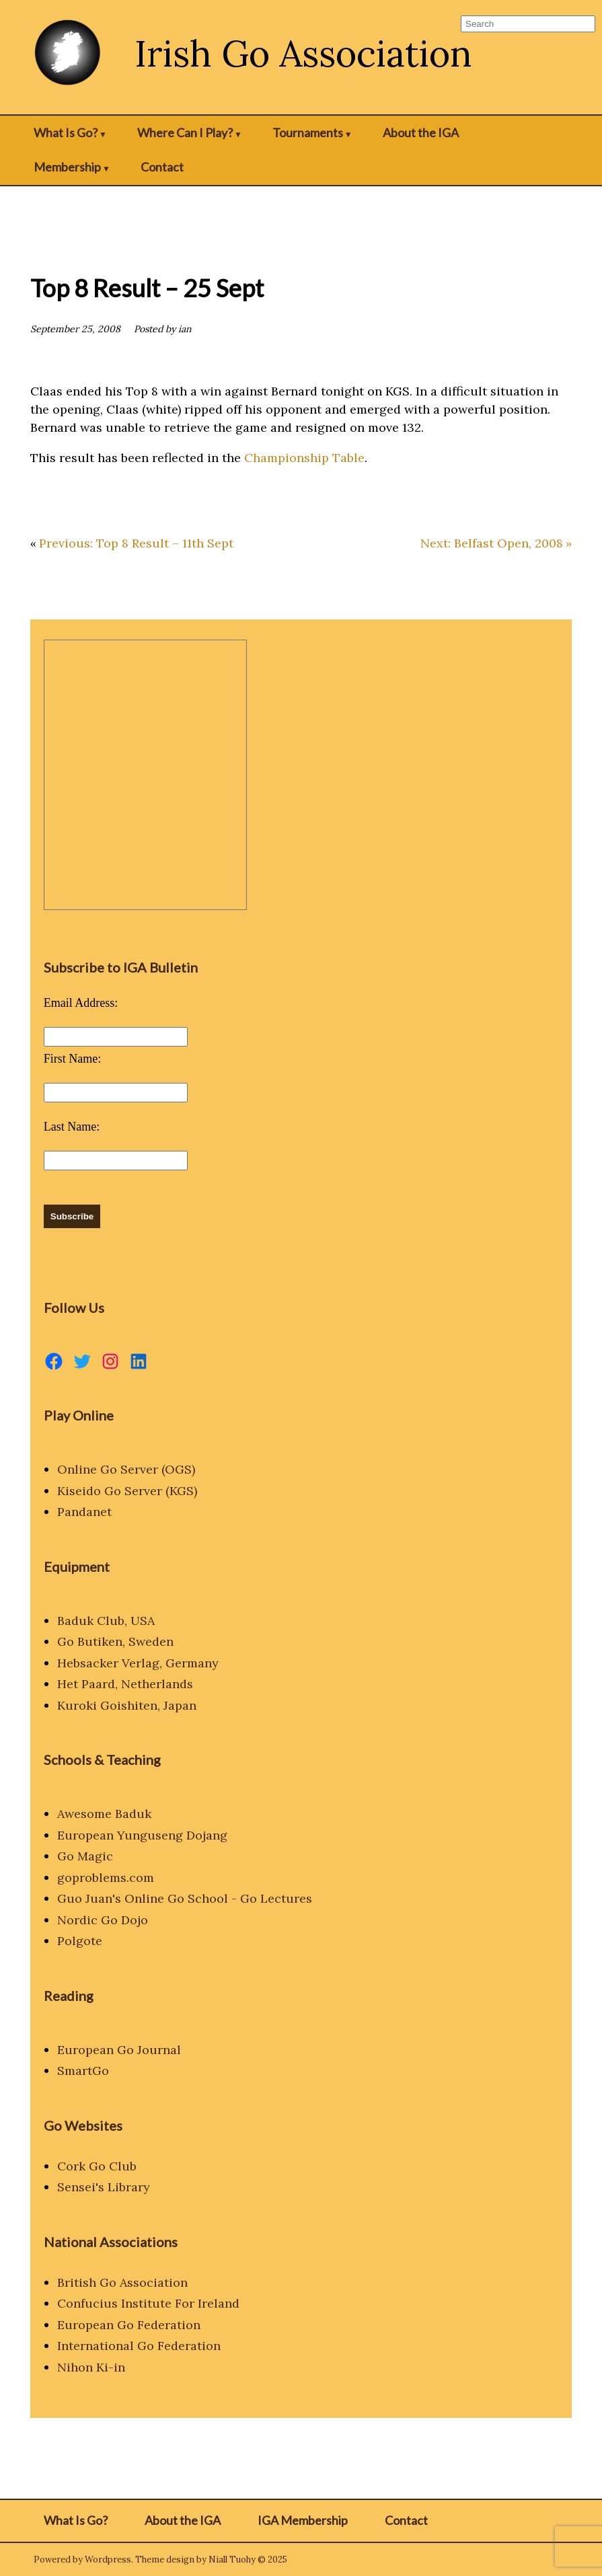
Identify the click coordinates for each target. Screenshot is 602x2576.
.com (140, 1877)
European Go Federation (128, 2325)
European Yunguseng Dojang (142, 1835)
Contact (162, 166)
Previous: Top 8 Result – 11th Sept (136, 543)
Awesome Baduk (104, 1813)
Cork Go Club (97, 2166)
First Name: (73, 1058)
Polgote (79, 1940)
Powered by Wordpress (82, 2559)
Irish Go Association (303, 53)
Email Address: (81, 1003)
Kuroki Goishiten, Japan (126, 1705)
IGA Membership (303, 2520)
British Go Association (122, 2282)
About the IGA (421, 132)
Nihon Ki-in (91, 2367)
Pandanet (84, 1511)
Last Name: (72, 1126)
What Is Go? (66, 132)
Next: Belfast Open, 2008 (491, 543)
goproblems (91, 1877)
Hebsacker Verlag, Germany (138, 1663)
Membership (67, 166)
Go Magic (85, 1856)
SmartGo (83, 2070)
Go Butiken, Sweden (115, 1641)
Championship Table (304, 457)
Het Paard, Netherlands (125, 1684)
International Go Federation (139, 2345)
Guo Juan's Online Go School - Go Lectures (184, 1898)
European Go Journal (119, 2049)
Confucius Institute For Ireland (148, 2303)
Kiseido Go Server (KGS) (127, 1491)
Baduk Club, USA (106, 1620)
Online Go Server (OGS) (126, 1469)
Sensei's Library (103, 2187)
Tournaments (307, 132)
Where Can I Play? (185, 132)
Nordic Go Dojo (102, 1920)
